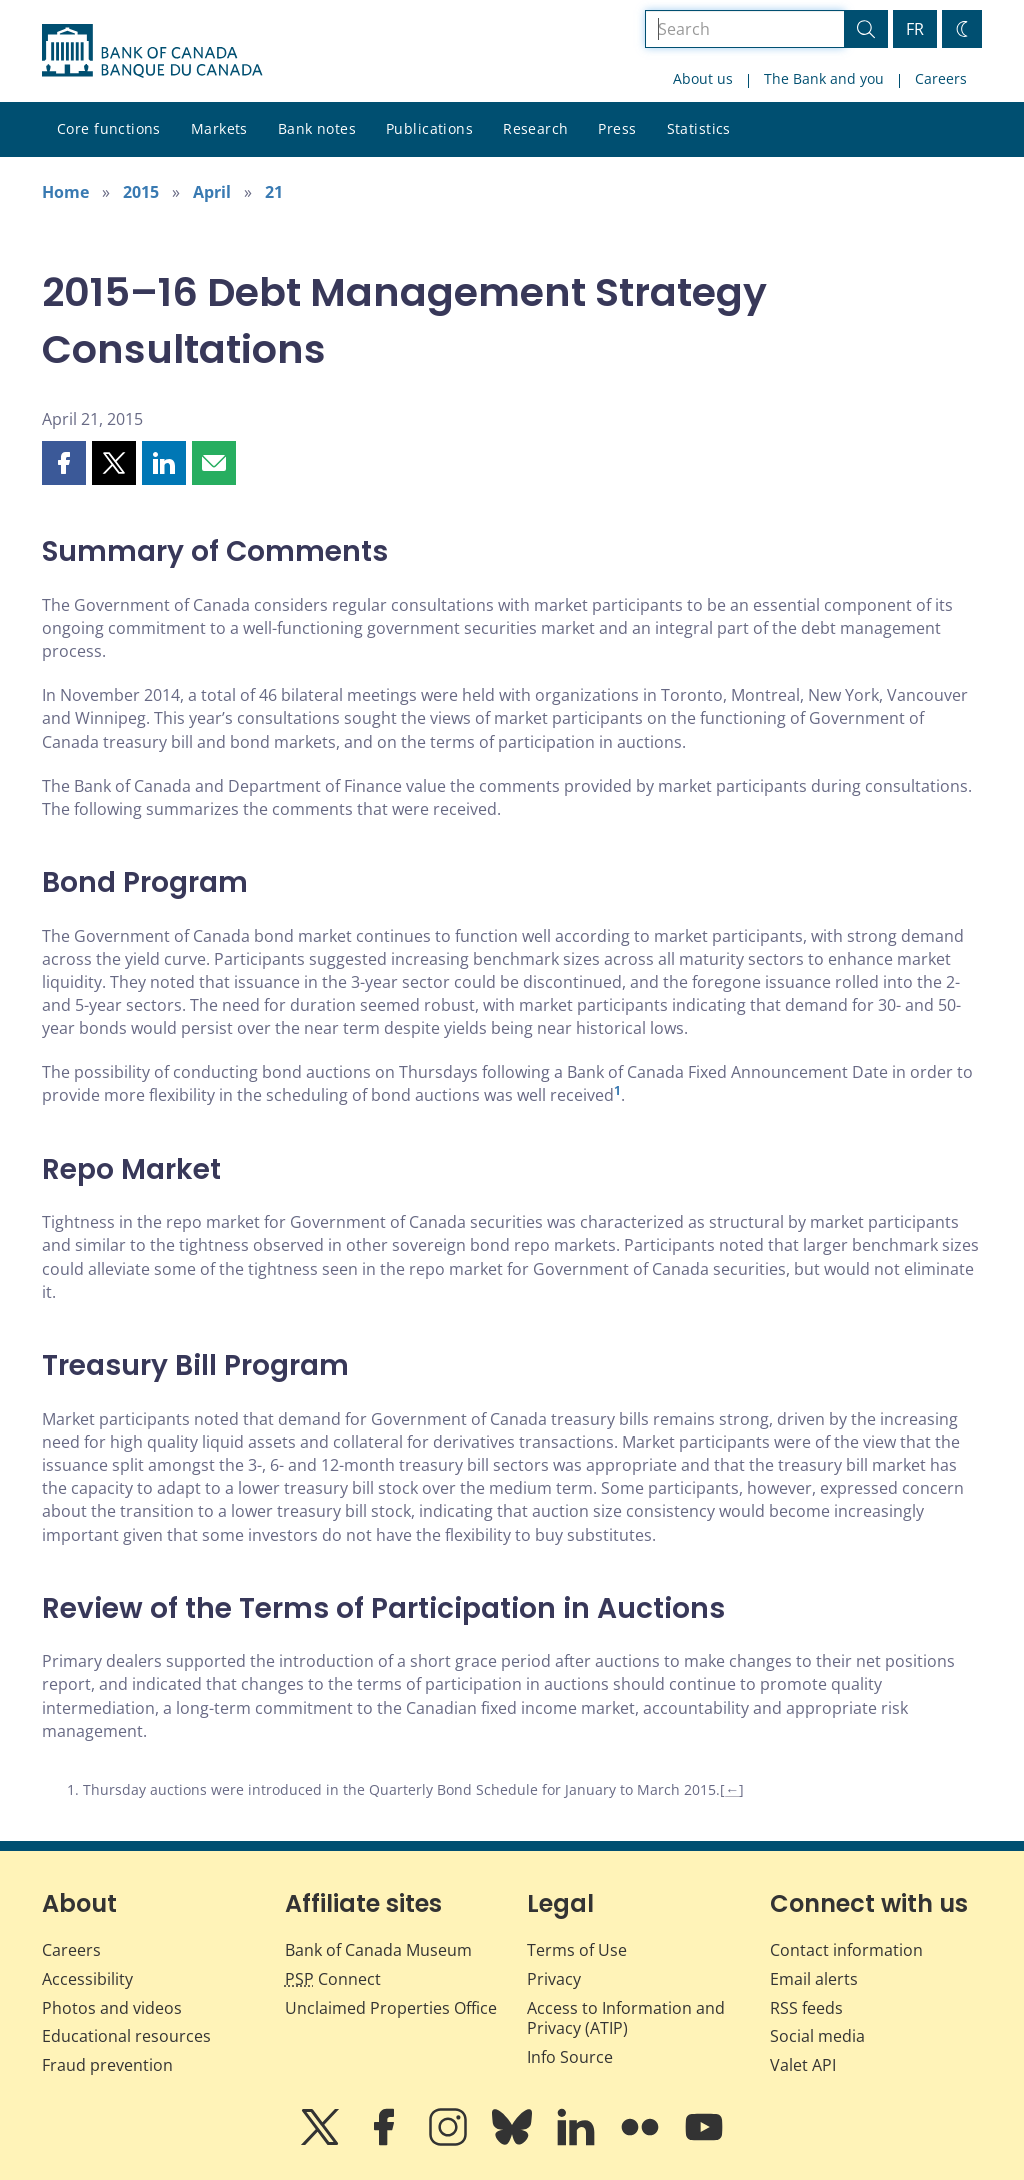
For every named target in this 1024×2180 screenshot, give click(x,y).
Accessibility (87, 1979)
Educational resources (126, 2036)
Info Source (570, 2057)
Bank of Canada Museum (378, 1950)
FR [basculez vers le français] (915, 29)
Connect (333, 1979)
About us (703, 78)
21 (274, 192)
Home (65, 192)
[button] (64, 463)
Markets (219, 128)
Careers (941, 78)
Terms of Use (577, 1950)
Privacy (554, 1979)
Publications (429, 128)
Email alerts (814, 1979)
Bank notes (317, 128)
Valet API (803, 2065)
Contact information (846, 1950)
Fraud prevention (107, 2065)
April (212, 192)
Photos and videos (112, 2008)
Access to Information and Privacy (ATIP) (626, 2018)
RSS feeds (806, 2008)
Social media (817, 2036)
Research (535, 128)
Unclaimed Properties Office (391, 2008)
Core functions (109, 128)
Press (617, 128)
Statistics (699, 128)
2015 (141, 192)
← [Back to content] (732, 1789)
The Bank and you (824, 78)
